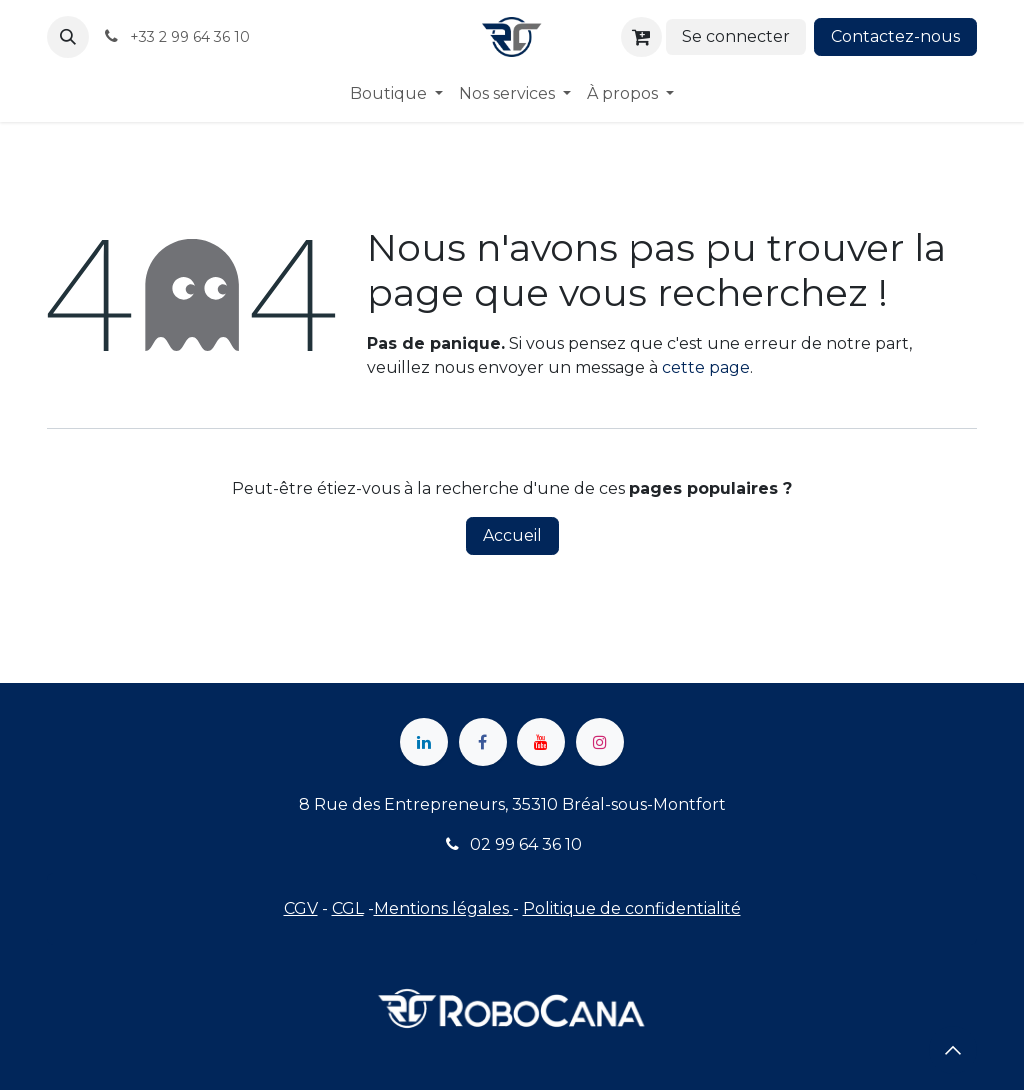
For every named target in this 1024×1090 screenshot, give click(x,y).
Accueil (512, 535)
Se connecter (736, 36)
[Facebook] (483, 742)
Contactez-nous (895, 36)
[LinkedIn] (424, 742)
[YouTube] (541, 742)
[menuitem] (396, 94)
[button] (68, 37)
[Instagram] (600, 742)
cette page (706, 367)
